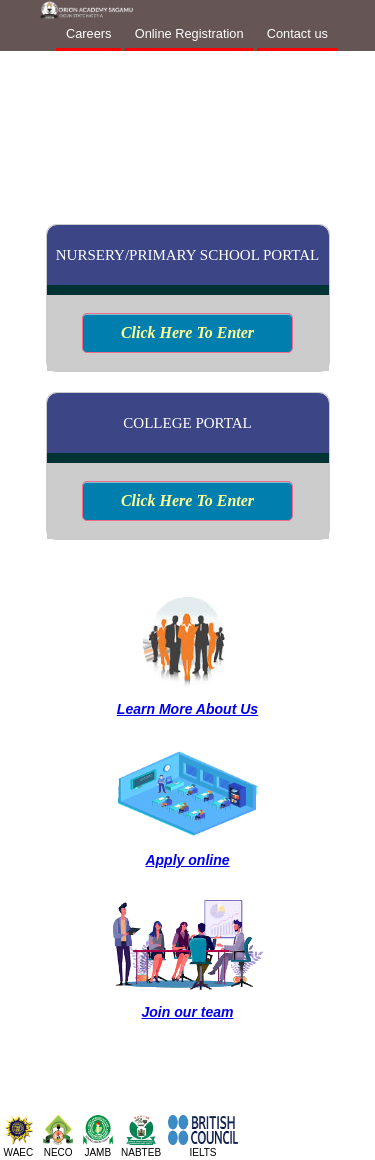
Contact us (297, 33)
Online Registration (189, 33)
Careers (89, 33)
